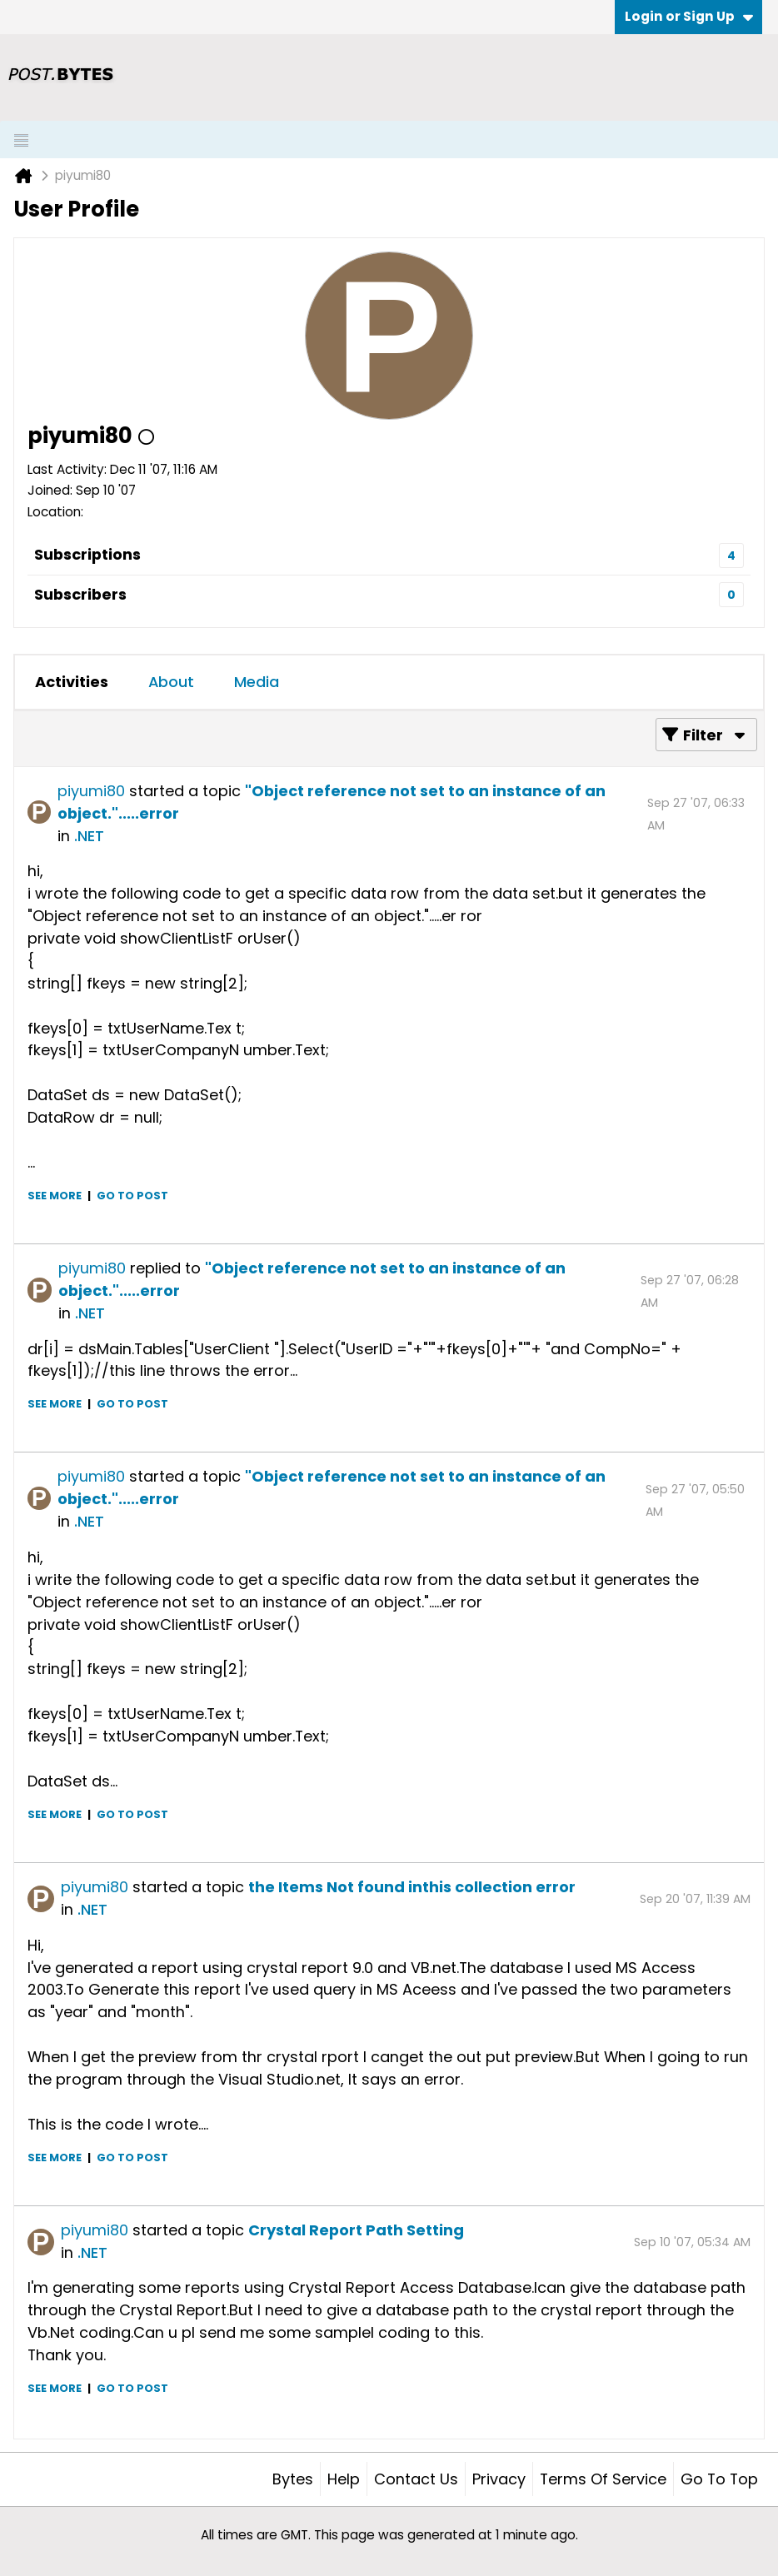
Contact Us (416, 2479)
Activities (71, 681)
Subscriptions (87, 554)
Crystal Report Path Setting (356, 2230)
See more (54, 1195)
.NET (89, 835)
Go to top (719, 2479)
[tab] (71, 682)
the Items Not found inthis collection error (412, 1886)
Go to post (132, 1195)
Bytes (292, 2479)
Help (343, 2479)
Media (256, 681)
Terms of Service (603, 2479)
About (171, 681)
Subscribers (80, 594)
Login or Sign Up (689, 16)
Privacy (499, 2479)
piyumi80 (91, 790)
